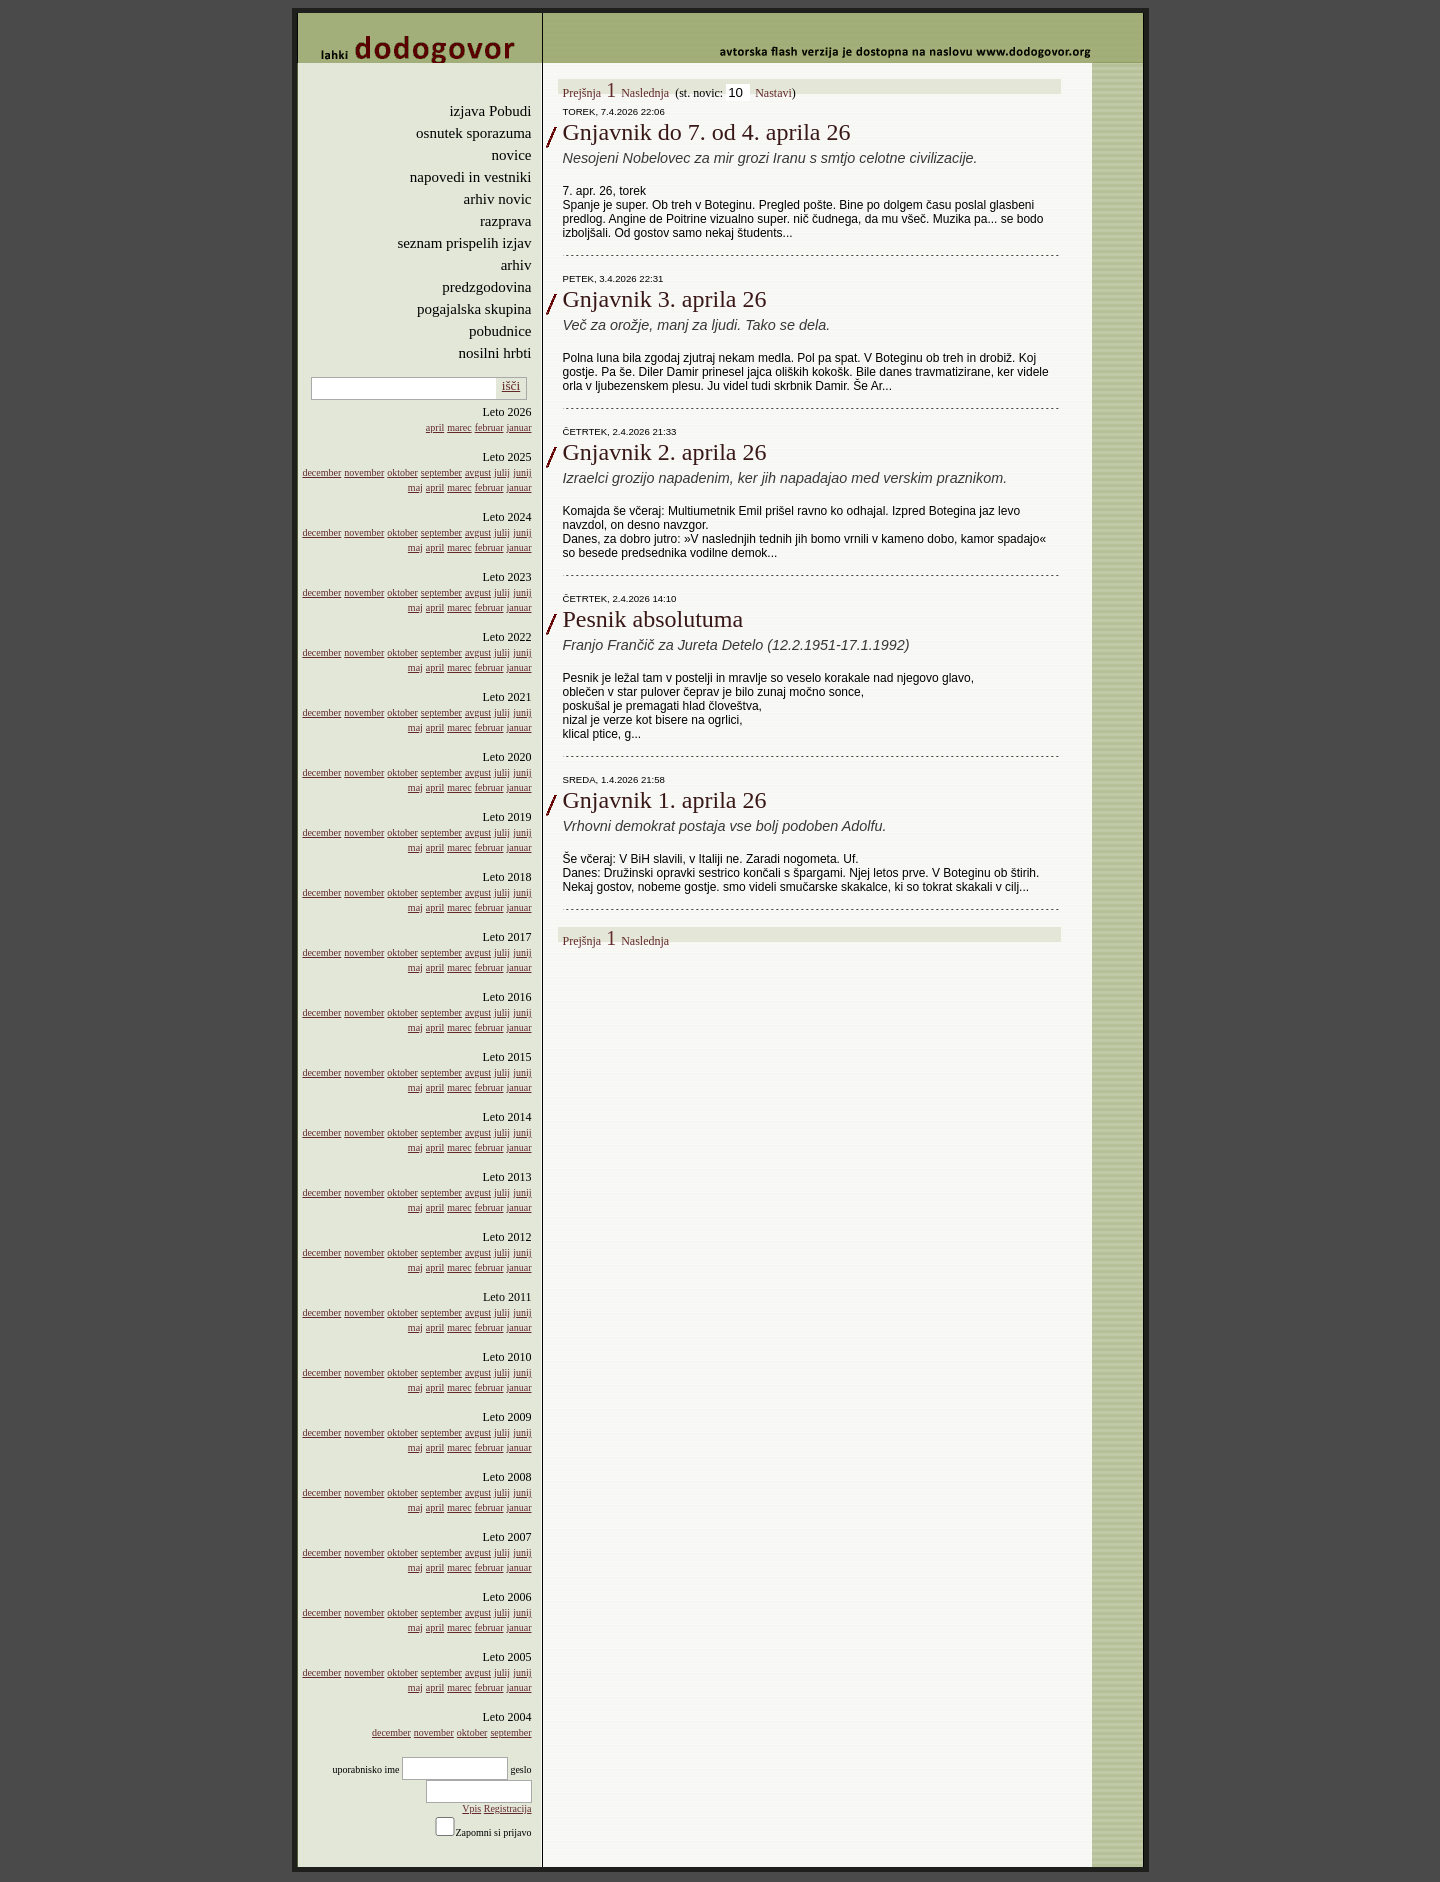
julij (502, 472)
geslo (520, 1769)
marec (459, 427)
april (435, 427)
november (364, 472)
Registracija (508, 1808)
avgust (478, 472)
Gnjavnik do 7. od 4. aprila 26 (707, 132)
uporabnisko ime (365, 1769)
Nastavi (773, 93)
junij (522, 472)
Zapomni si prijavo (493, 1832)
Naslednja (645, 93)
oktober (402, 472)
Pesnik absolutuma (653, 619)
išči (511, 385)
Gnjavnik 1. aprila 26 (665, 800)
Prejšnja (582, 93)
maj (415, 487)
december (321, 472)
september (441, 472)
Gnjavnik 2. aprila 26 (665, 452)
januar (519, 427)
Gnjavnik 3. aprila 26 (665, 299)
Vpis (471, 1808)
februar (489, 427)
